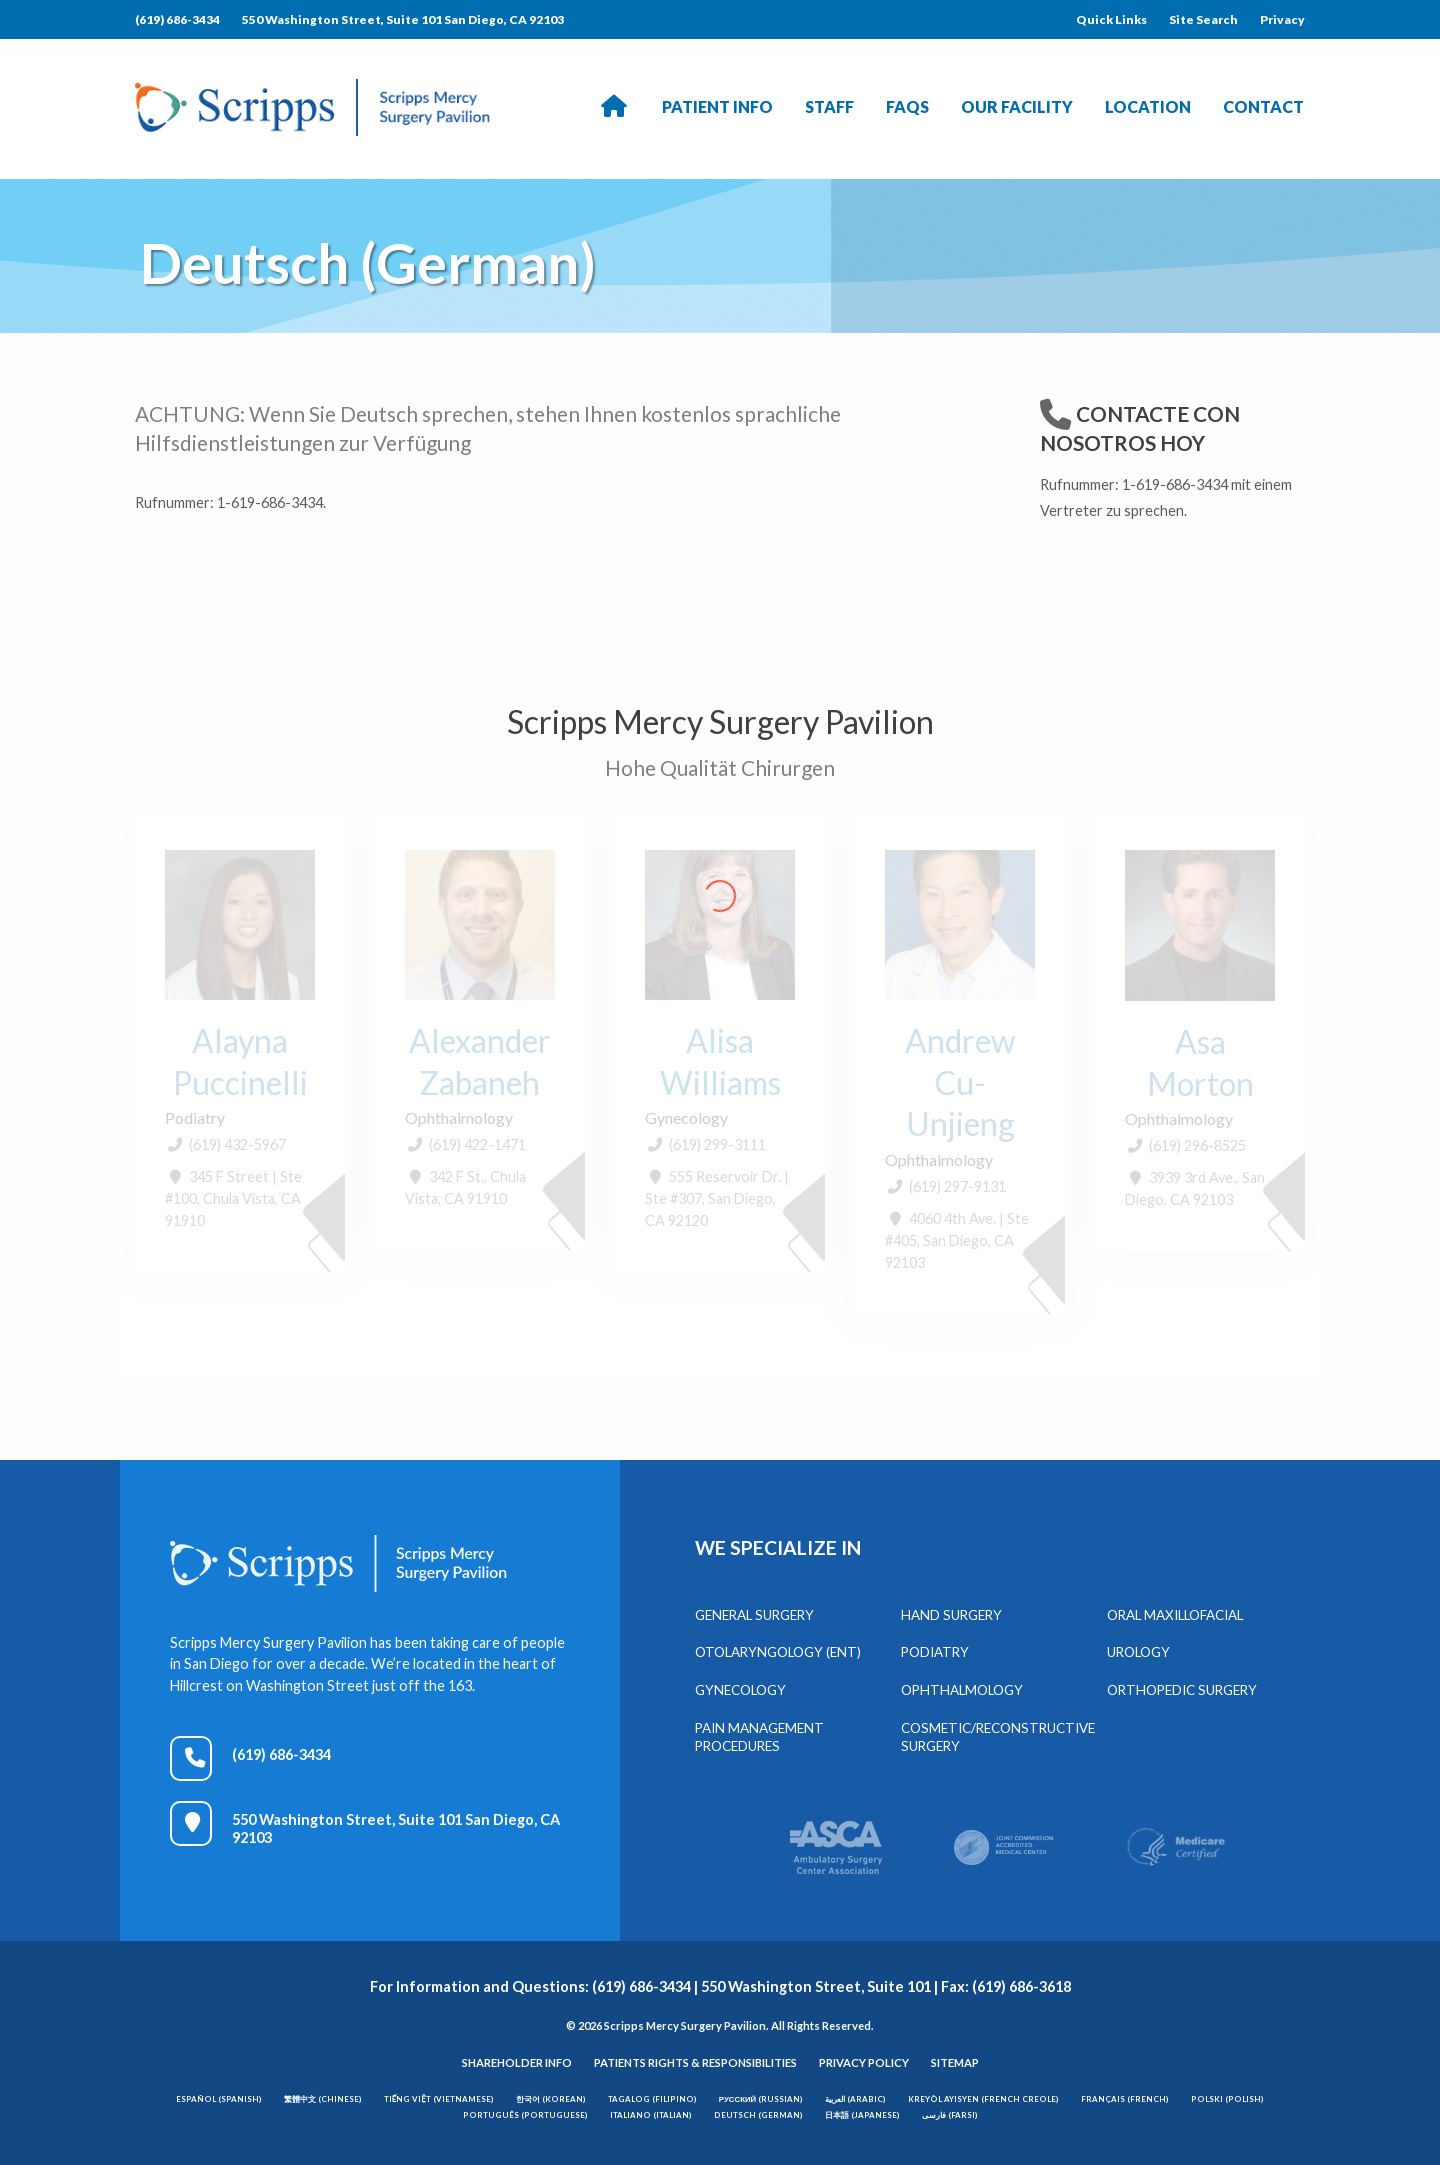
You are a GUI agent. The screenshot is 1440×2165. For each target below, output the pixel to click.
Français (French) (1125, 2099)
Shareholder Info (517, 2062)
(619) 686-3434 (177, 19)
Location (1148, 106)
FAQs (907, 106)
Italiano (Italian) (651, 2115)
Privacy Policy (864, 2062)
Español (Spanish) (219, 2099)
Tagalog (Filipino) (652, 2099)
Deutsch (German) (758, 2115)
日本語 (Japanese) (862, 2115)
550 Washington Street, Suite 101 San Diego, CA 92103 (403, 19)
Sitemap (955, 2062)
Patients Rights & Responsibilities (695, 2062)
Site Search (1203, 19)
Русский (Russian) (761, 2099)
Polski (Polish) (1227, 2099)
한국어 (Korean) (551, 2099)
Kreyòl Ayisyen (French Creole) (983, 2099)
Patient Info (717, 106)
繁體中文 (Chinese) (323, 2099)
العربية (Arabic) (855, 2099)
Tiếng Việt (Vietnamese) (439, 2099)
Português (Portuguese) (525, 2115)
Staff (829, 106)
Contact (1263, 106)
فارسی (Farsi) (950, 2115)
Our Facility (1017, 106)
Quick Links (1111, 19)
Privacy (1282, 19)
